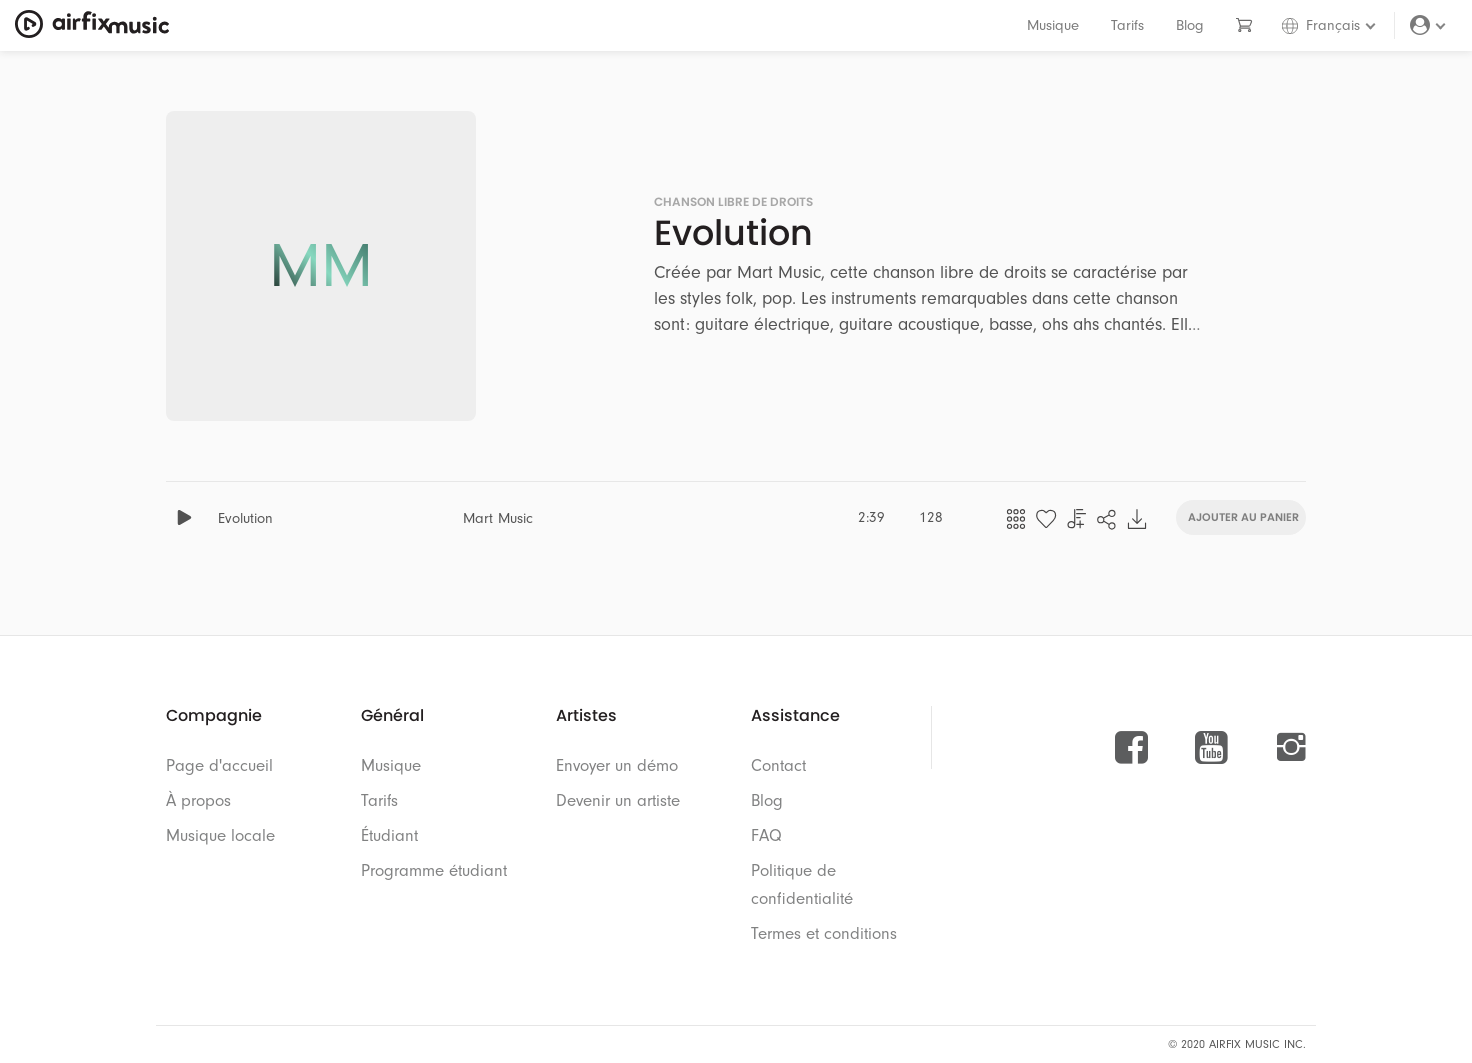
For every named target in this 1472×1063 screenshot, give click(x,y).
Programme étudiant (434, 870)
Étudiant (389, 835)
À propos (198, 800)
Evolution (245, 518)
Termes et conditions (824, 933)
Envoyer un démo (617, 765)
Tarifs (1127, 25)
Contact (778, 765)
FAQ (766, 835)
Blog (1190, 25)
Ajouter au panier (1243, 515)
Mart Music (498, 518)
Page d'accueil (219, 765)
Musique (1053, 25)
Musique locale (220, 835)
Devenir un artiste (618, 800)
